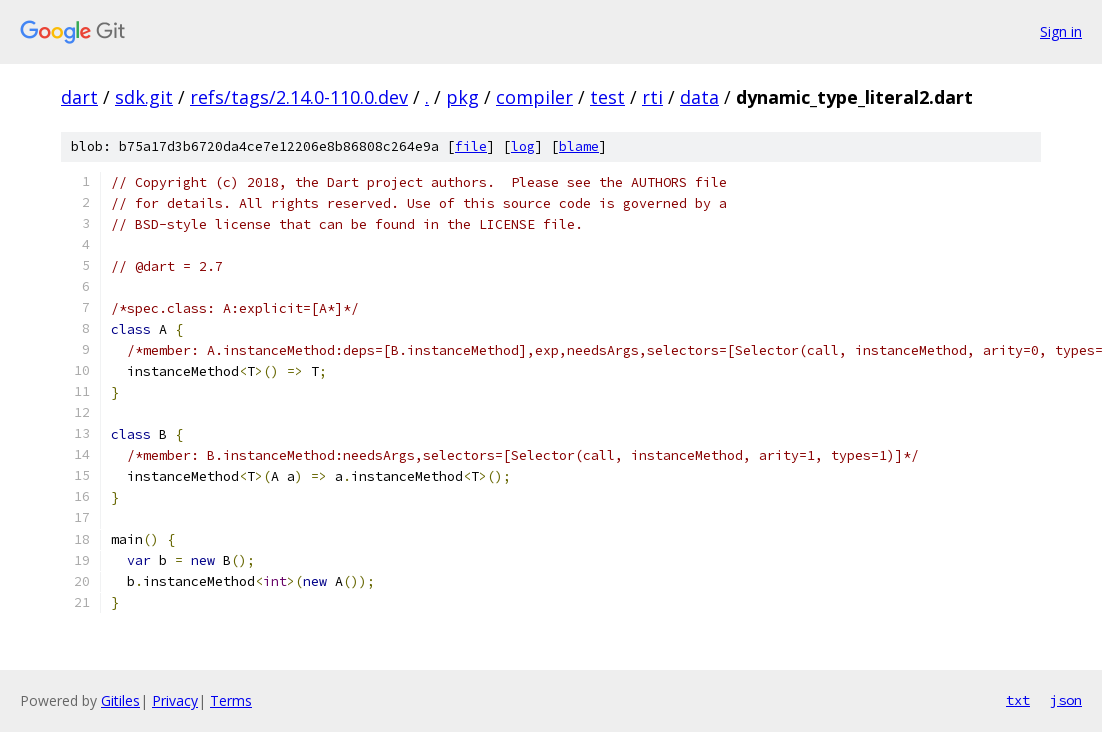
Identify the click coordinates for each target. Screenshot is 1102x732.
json (1066, 700)
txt (1018, 700)
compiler (534, 97)
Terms (231, 700)
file (471, 146)
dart (79, 97)
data (699, 97)
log (523, 146)
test (607, 97)
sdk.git (144, 97)
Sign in (1061, 31)
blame (579, 146)
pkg (462, 97)
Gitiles (120, 700)
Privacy (175, 700)
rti (652, 97)
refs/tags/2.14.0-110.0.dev (299, 97)
